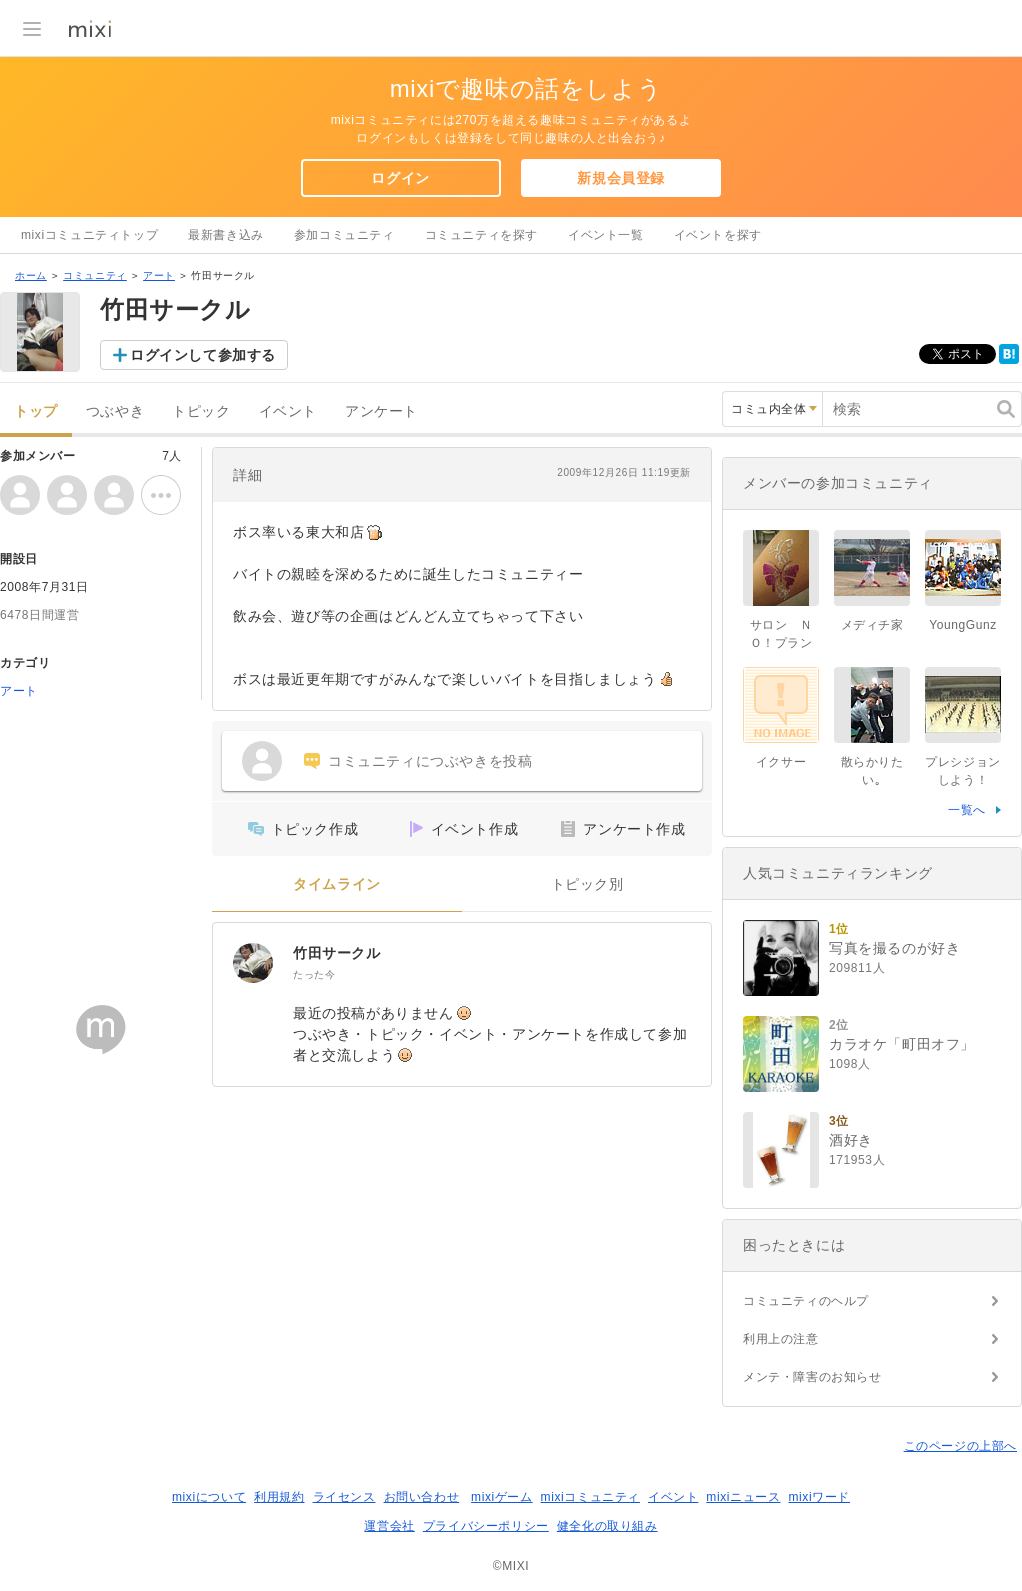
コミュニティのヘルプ (806, 1301)
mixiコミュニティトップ (89, 235)
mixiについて (209, 1497)
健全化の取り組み (607, 1526)
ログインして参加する (203, 355)
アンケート (381, 411)
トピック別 (587, 884)
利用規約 (279, 1497)
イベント (288, 411)
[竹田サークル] (253, 963)
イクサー (781, 762)
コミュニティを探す (481, 235)
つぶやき (115, 411)
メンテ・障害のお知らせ (812, 1377)
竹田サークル (337, 953)
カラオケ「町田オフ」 (902, 1044)
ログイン (400, 178)
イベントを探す (718, 235)
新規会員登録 (621, 178)
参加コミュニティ (344, 235)
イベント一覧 (606, 235)
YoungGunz (963, 625)
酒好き (851, 1140)
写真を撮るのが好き (894, 948)
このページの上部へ (960, 1446)
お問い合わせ (422, 1497)
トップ (36, 411)
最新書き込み (226, 235)
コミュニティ (95, 275)
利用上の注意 (781, 1339)
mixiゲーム (502, 1497)
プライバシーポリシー (486, 1526)
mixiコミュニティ (590, 1497)
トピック (201, 411)
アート (159, 275)
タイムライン (337, 884)
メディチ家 (872, 625)
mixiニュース (743, 1497)
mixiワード (819, 1497)
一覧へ (967, 810)
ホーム (31, 275)
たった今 (314, 974)
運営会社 (389, 1526)
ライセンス (344, 1497)
